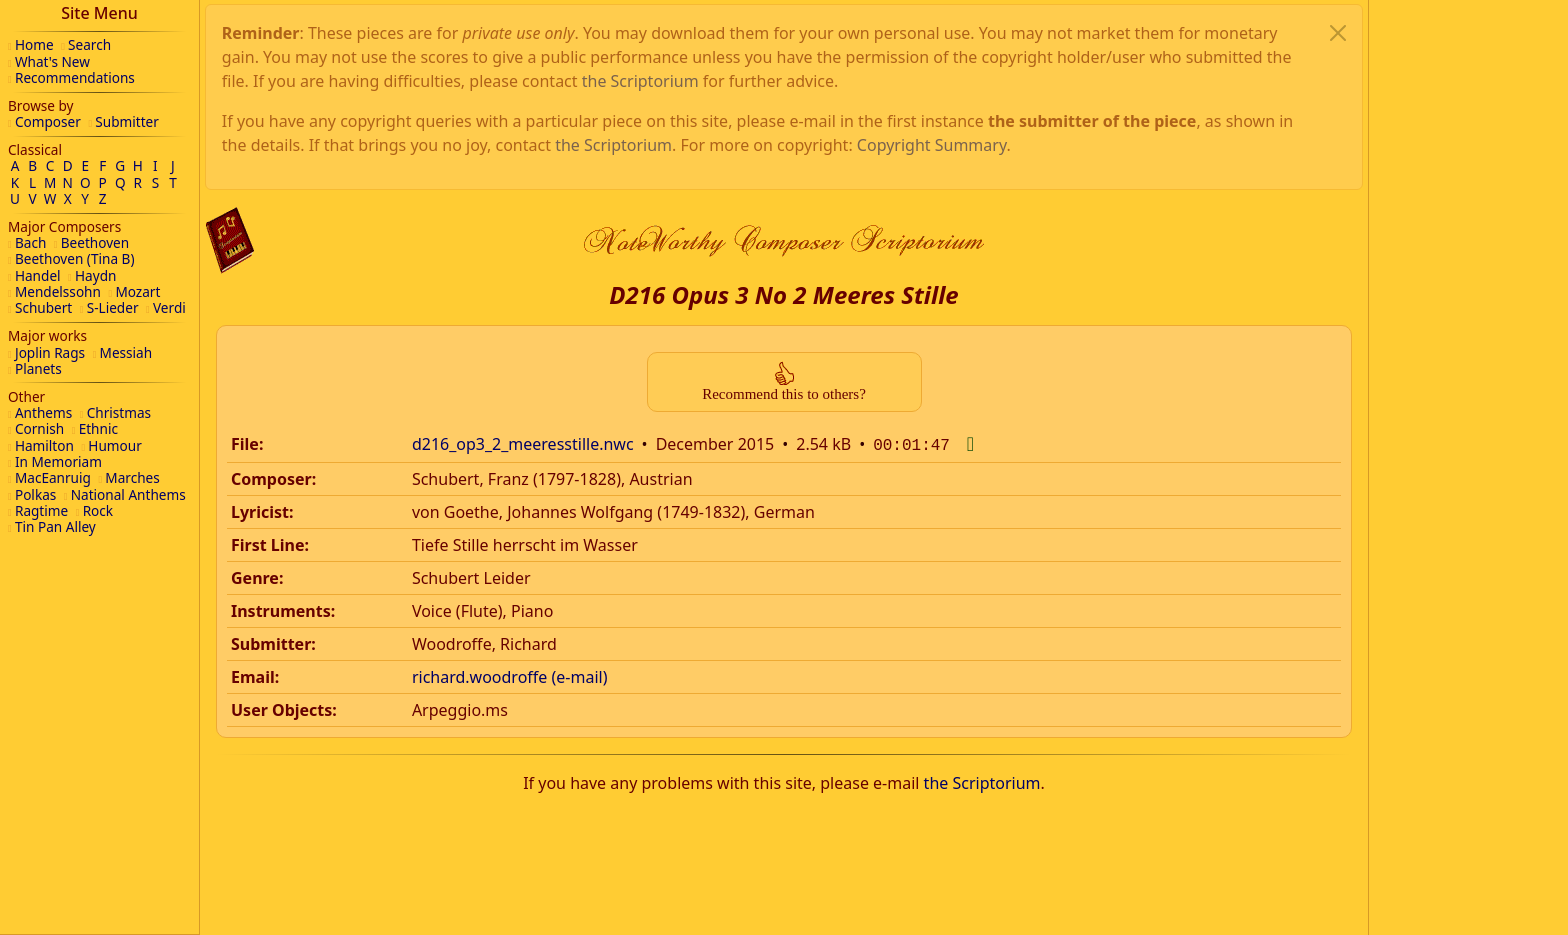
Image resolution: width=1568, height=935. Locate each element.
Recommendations (75, 77)
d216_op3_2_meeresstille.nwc (523, 242)
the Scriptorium (982, 579)
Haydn (95, 275)
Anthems (43, 412)
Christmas (119, 412)
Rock (98, 510)
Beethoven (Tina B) (75, 258)
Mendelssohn (58, 291)
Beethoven (95, 242)
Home (34, 44)
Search (89, 44)
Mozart (137, 291)
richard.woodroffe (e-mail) (510, 473)
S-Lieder (113, 307)
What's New (52, 61)
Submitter (127, 121)
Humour (114, 445)
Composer (48, 121)
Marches (132, 477)
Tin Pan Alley (55, 526)
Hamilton (44, 445)
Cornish (39, 428)
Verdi (169, 307)
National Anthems (128, 494)
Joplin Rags (50, 352)
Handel (38, 275)
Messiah (126, 352)
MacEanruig (53, 477)
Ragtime (41, 510)
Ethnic (98, 428)
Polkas (35, 494)
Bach (30, 242)
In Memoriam (58, 461)
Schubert (43, 307)
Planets (38, 368)
